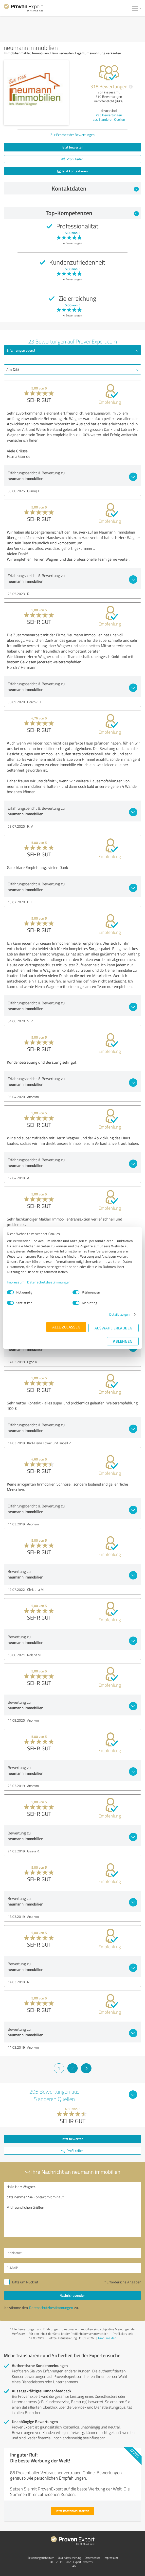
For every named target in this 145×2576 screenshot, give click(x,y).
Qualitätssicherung (69, 2558)
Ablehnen (122, 1341)
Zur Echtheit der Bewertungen (73, 134)
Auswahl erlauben (113, 1328)
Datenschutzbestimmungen (49, 1282)
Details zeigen (119, 1314)
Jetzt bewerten (72, 147)
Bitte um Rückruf (25, 2282)
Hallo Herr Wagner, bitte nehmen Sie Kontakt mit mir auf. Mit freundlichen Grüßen (72, 2209)
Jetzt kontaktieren (72, 171)
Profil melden (107, 2338)
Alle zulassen (66, 1327)
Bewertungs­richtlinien (40, 2558)
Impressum (16, 1282)
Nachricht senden (72, 2295)
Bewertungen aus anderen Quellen (109, 117)
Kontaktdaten (95, 188)
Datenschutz (92, 2558)
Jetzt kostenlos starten (72, 2510)
